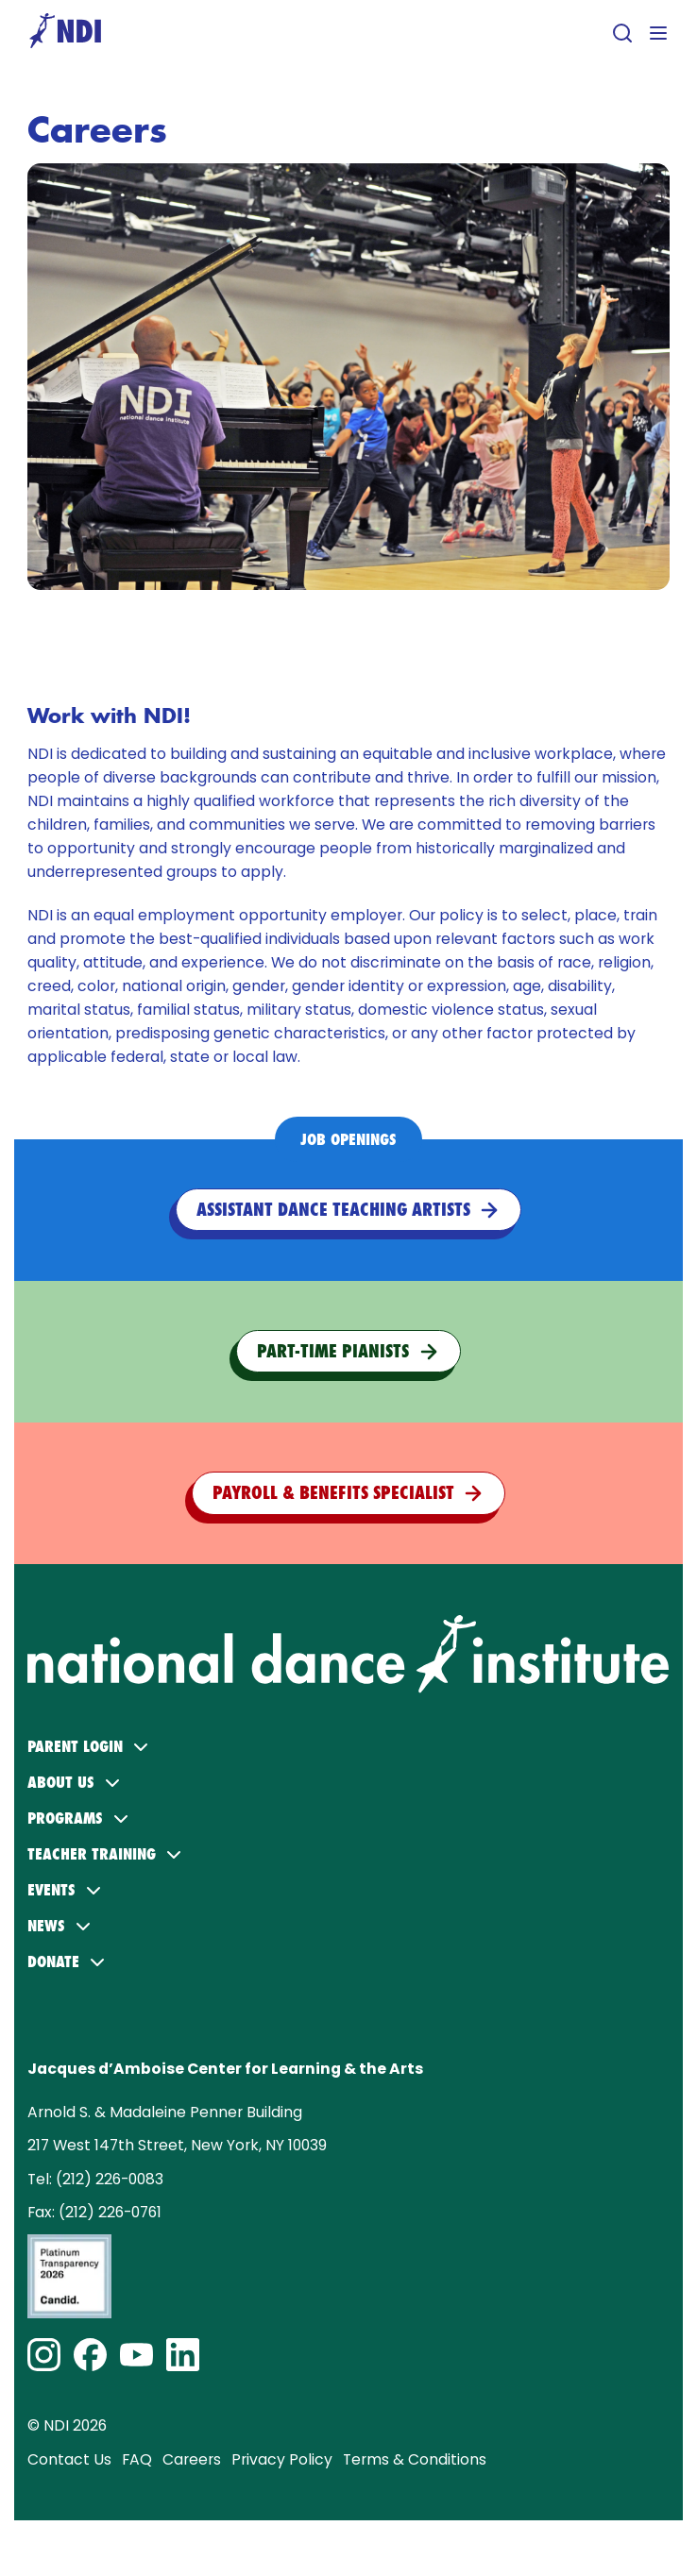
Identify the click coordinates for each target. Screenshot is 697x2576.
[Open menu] (658, 33)
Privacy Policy (281, 2459)
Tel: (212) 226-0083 (95, 2179)
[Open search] (622, 33)
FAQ (137, 2459)
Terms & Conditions (414, 2459)
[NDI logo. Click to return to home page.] (348, 1623)
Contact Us (69, 2459)
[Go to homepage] (65, 32)
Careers (191, 2459)
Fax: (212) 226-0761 (94, 2212)
